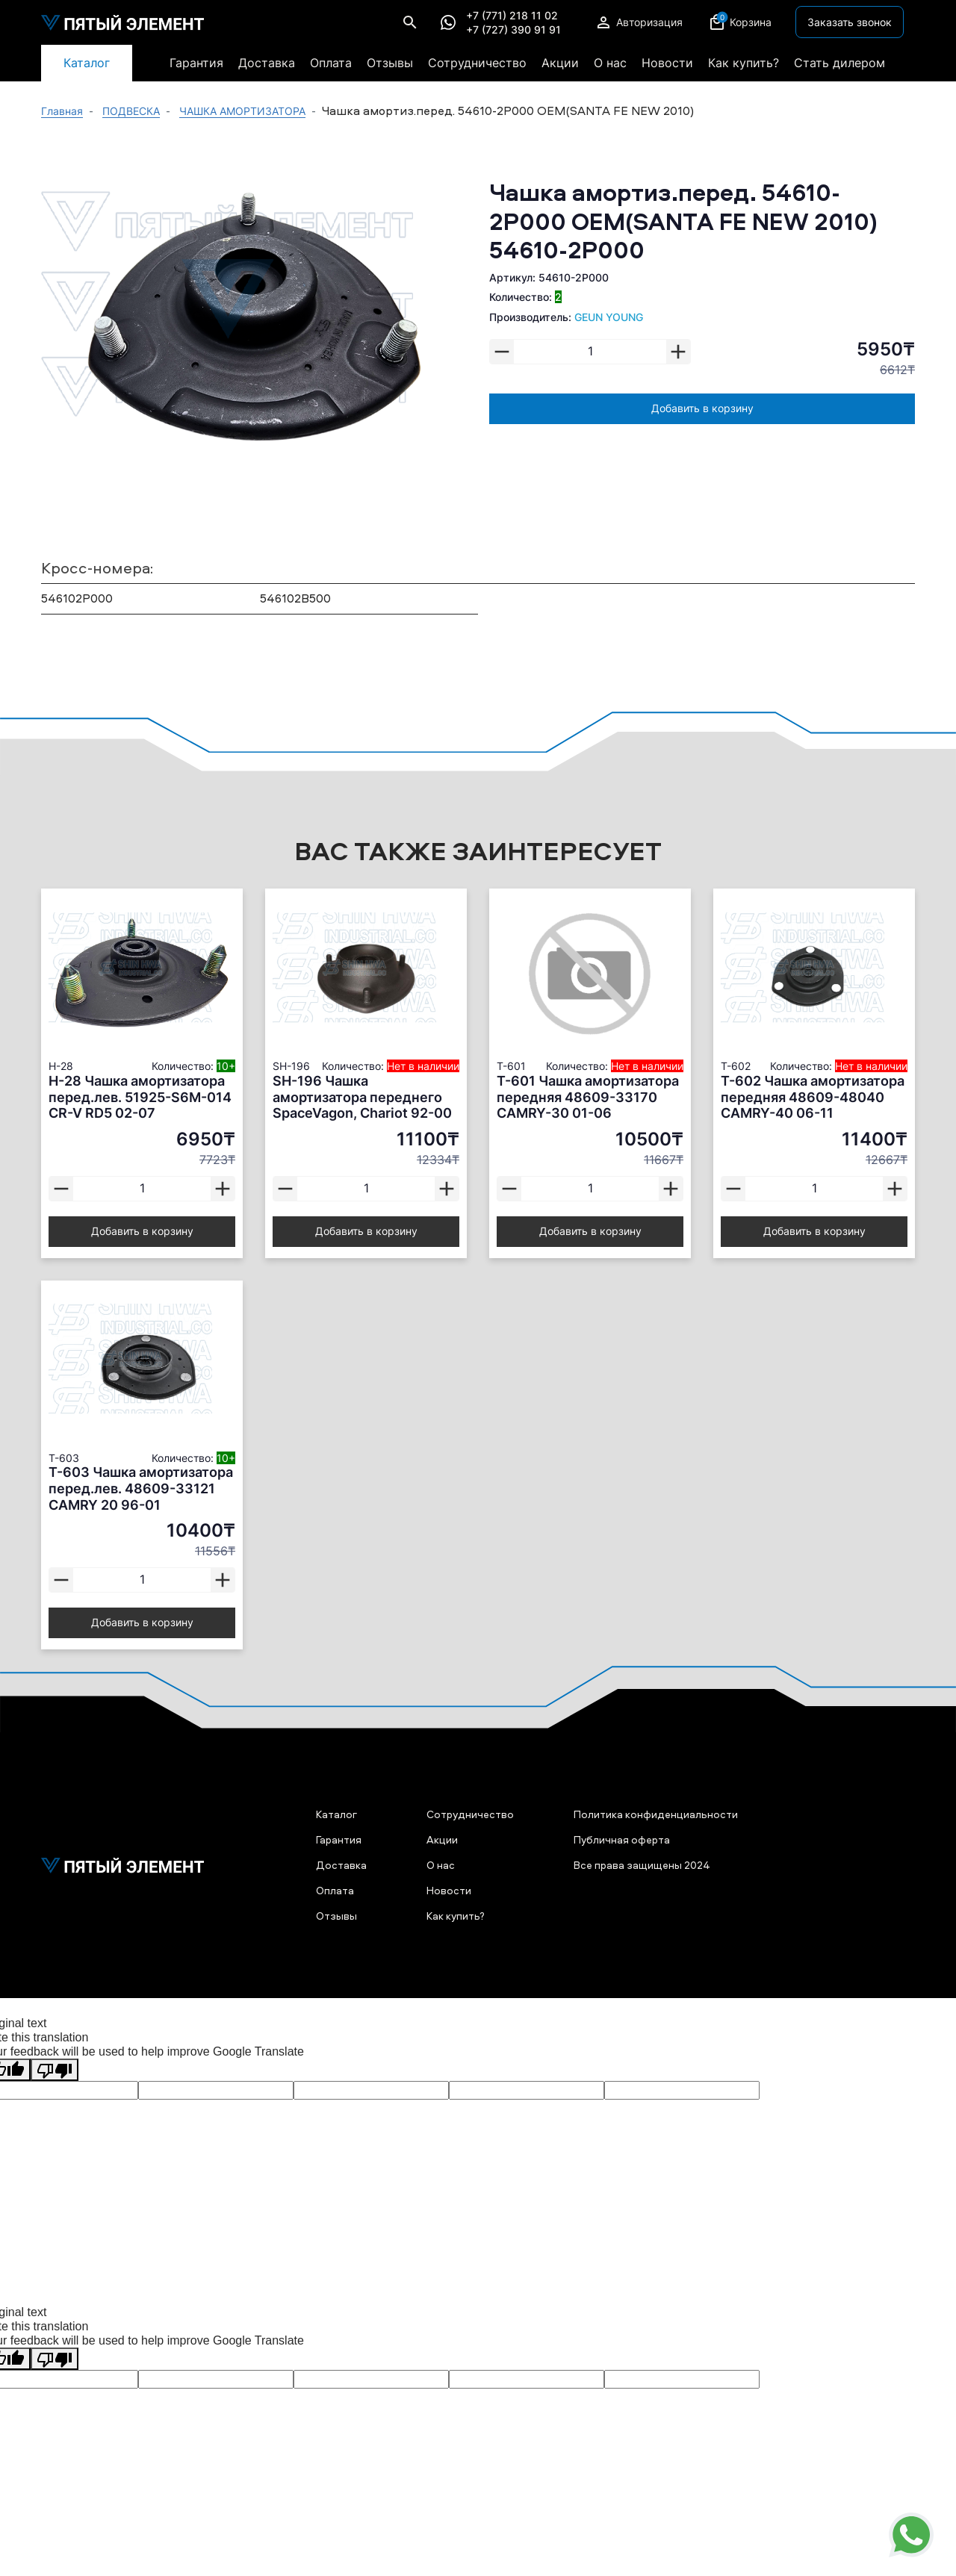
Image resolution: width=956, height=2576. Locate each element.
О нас (610, 62)
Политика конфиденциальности (656, 1814)
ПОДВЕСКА (131, 111)
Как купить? (743, 62)
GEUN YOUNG (608, 317)
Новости (667, 62)
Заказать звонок (849, 22)
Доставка (266, 62)
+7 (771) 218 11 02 (512, 16)
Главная (62, 111)
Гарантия (196, 62)
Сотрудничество (477, 62)
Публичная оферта (622, 1839)
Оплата (331, 62)
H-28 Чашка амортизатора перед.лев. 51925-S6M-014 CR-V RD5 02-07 (140, 1097)
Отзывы (390, 62)
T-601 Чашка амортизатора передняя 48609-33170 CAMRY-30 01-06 (588, 1097)
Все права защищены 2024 (642, 1865)
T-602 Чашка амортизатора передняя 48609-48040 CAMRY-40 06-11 (812, 1097)
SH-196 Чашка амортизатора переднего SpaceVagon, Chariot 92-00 (362, 1097)
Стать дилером (839, 62)
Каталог (86, 62)
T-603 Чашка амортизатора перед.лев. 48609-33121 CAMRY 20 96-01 (141, 1488)
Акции (560, 62)
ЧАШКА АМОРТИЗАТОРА (242, 111)
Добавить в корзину (702, 408)
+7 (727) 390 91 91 (513, 30)
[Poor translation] (54, 2070)
